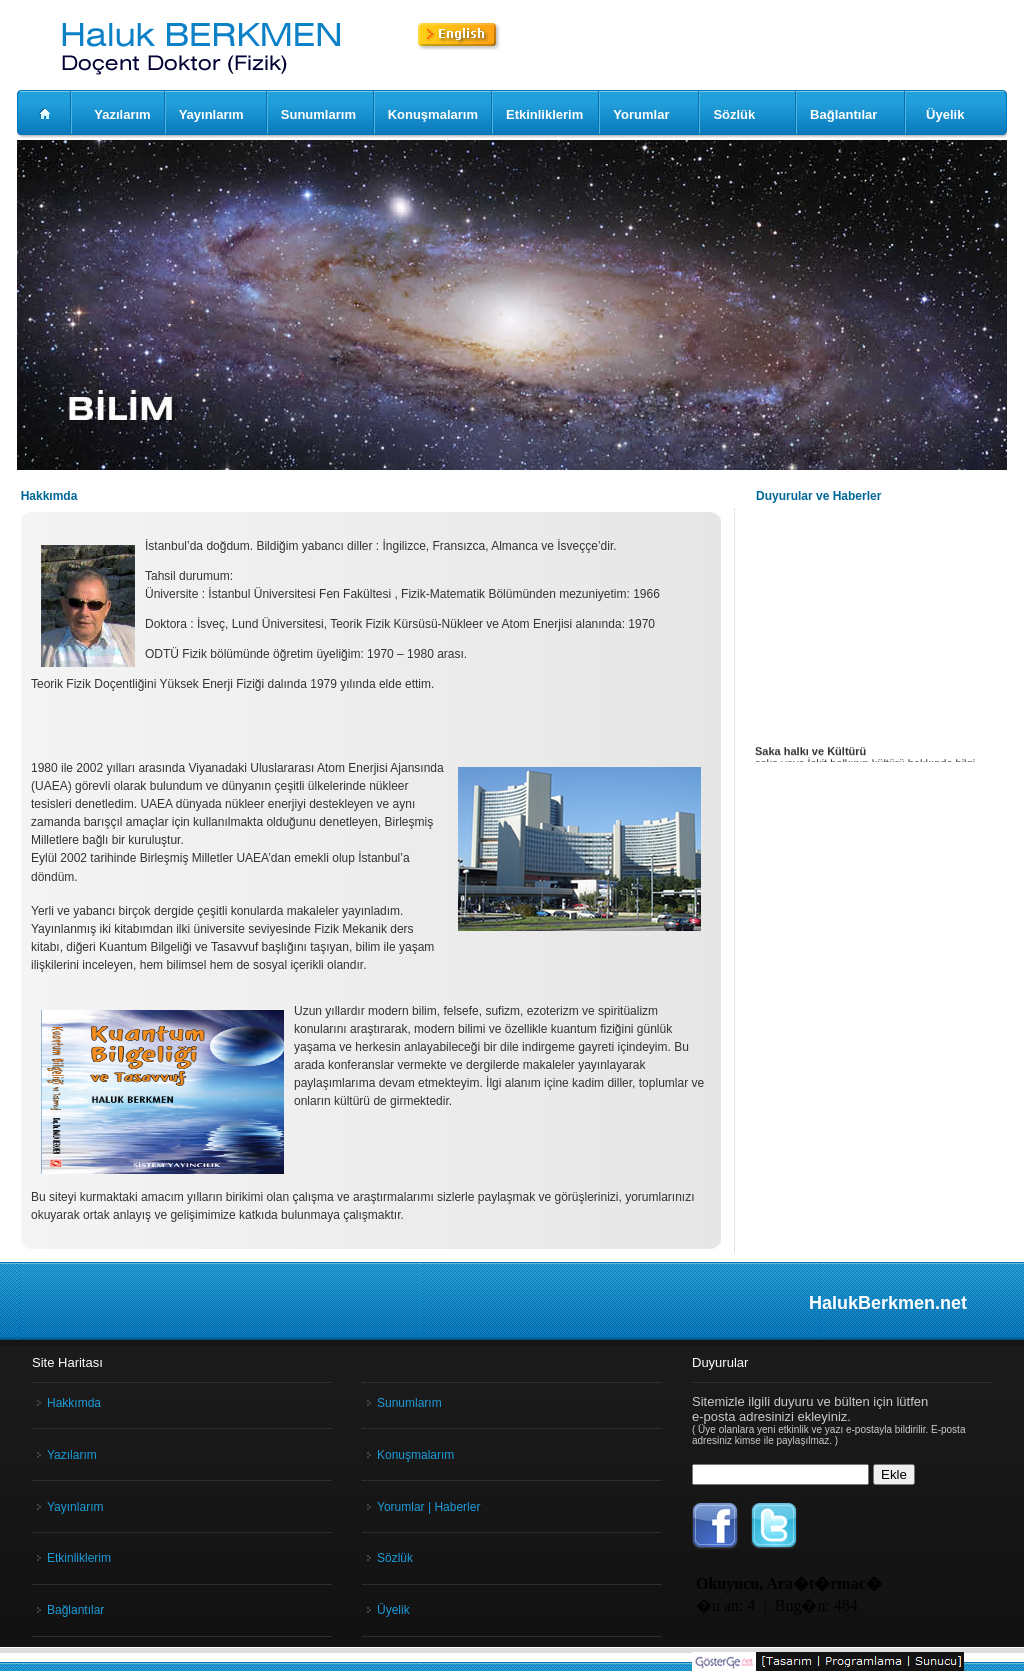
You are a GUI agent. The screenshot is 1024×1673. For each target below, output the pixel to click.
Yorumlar (641, 114)
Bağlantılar (843, 114)
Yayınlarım (211, 114)
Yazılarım (122, 114)
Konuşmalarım (433, 114)
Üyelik (945, 114)
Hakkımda (74, 1403)
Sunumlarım (318, 114)
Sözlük (734, 114)
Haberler (457, 1507)
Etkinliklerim (544, 114)
